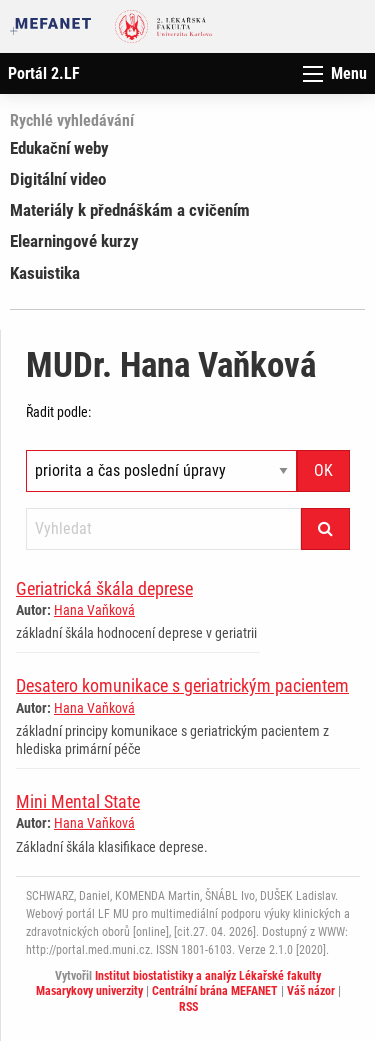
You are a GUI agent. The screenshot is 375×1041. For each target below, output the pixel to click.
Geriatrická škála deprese (104, 588)
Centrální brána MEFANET (215, 991)
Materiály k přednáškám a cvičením (130, 210)
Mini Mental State (78, 801)
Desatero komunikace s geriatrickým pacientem (182, 685)
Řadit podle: (58, 412)
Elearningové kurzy (74, 241)
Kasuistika (45, 273)
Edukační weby (59, 148)
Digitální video (58, 179)
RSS (188, 1007)
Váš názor (311, 991)
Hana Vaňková (94, 610)
